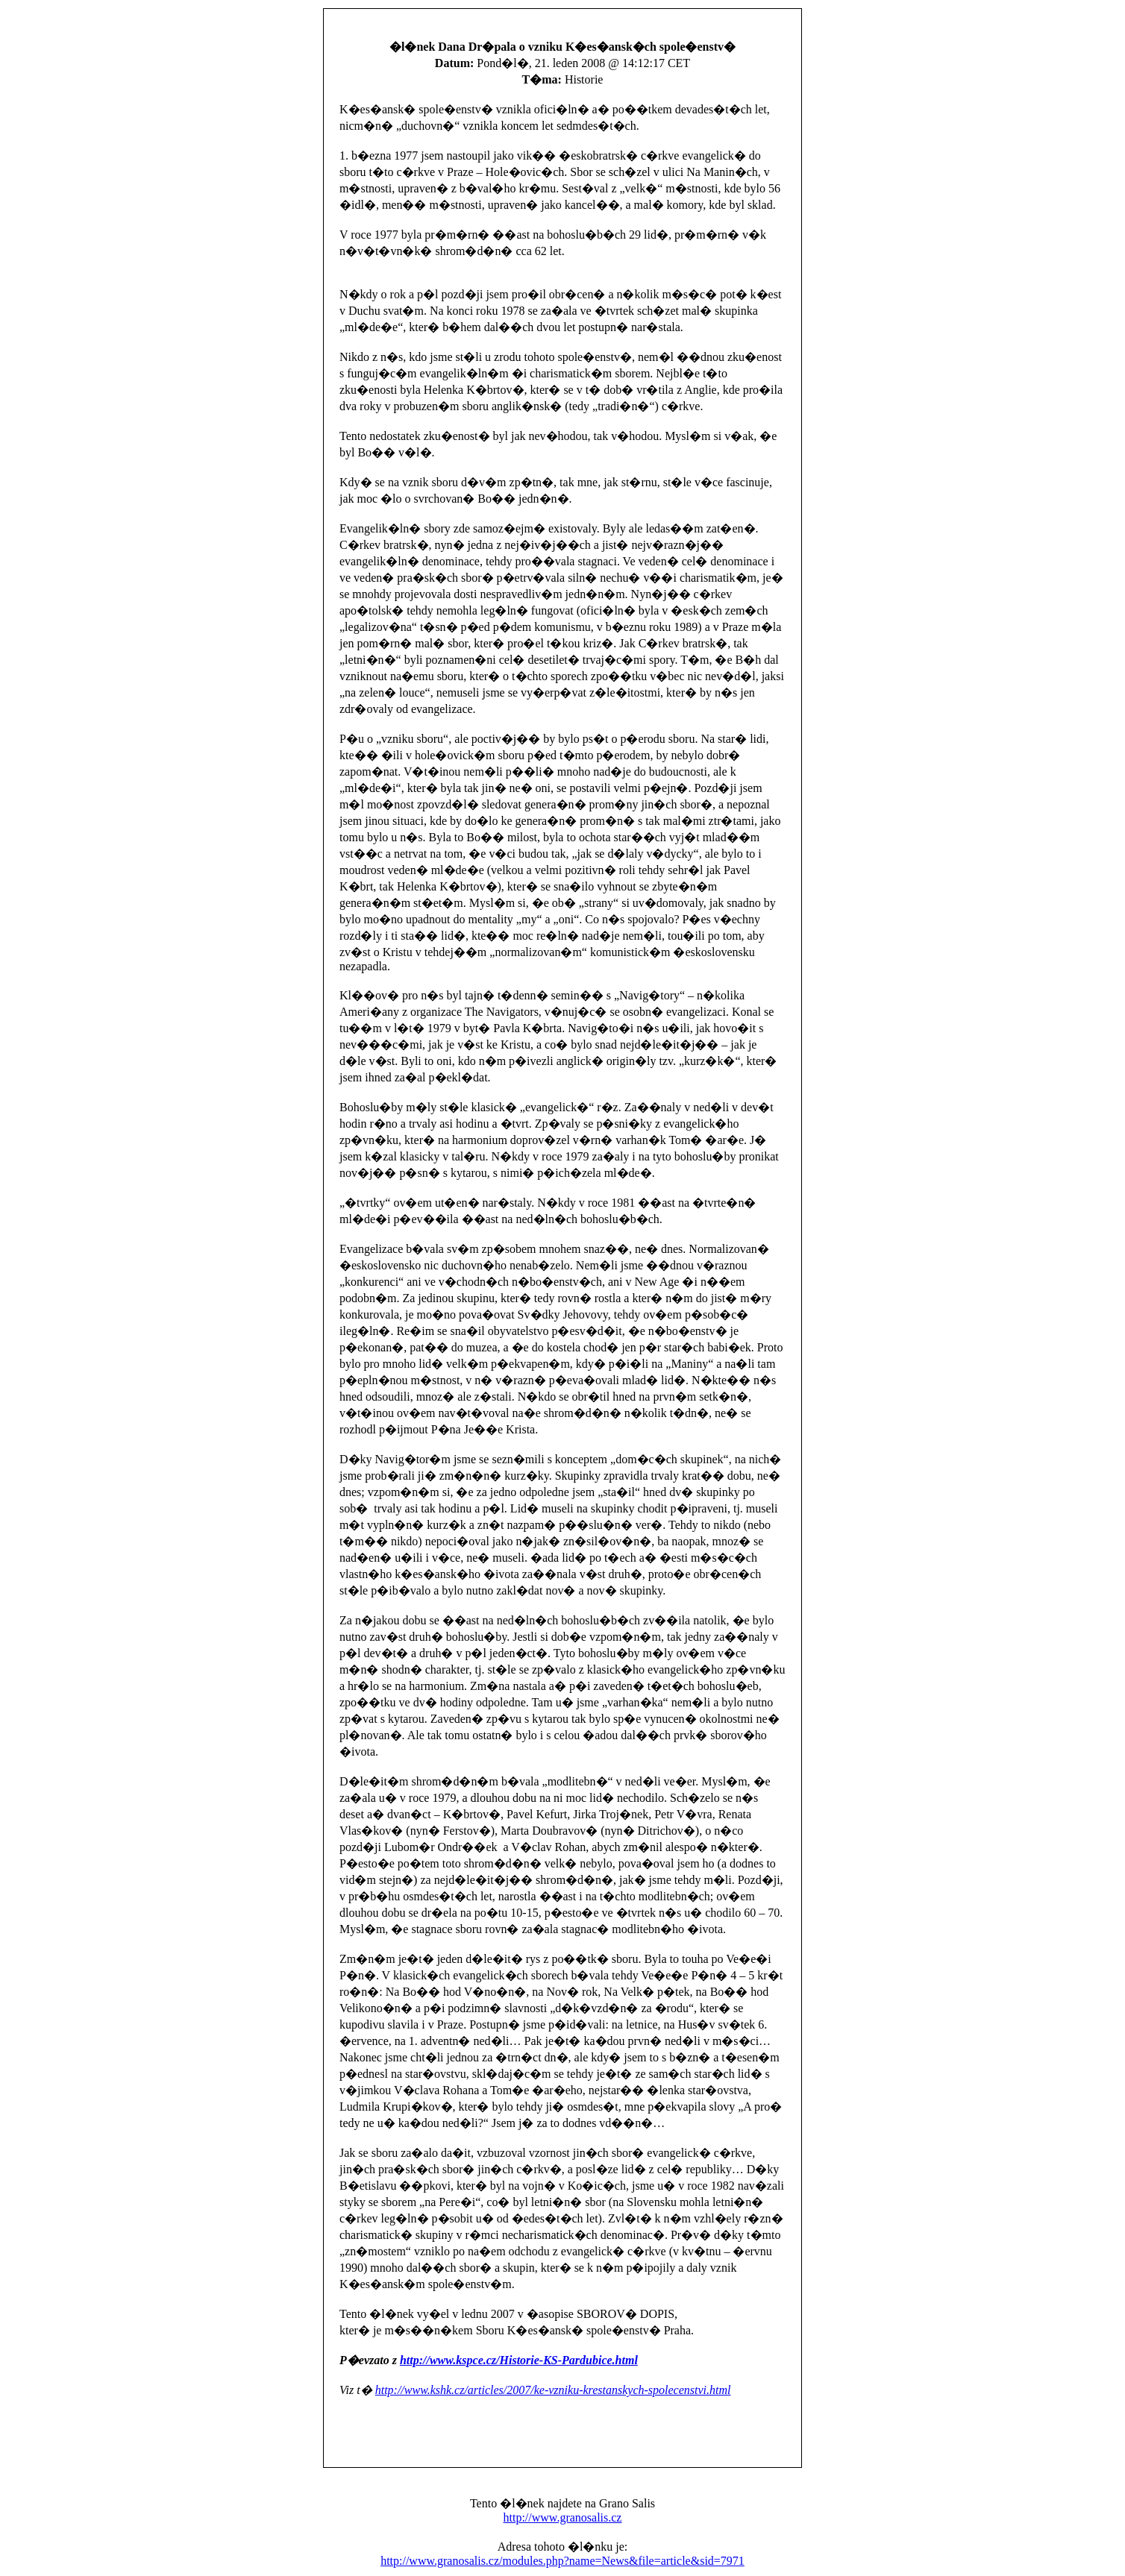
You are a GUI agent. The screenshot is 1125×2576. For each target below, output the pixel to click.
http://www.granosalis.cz (563, 2517)
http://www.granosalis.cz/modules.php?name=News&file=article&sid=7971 (562, 2560)
